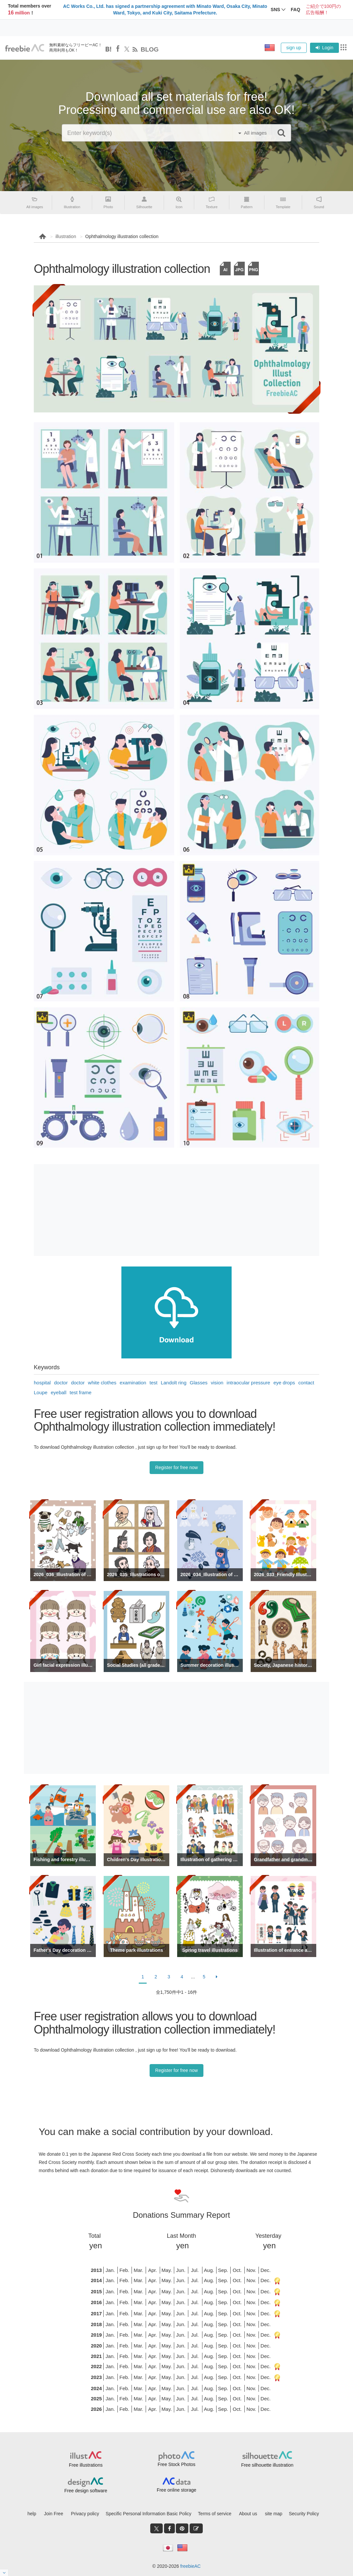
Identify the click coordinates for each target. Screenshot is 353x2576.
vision (217, 1382)
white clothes (102, 1382)
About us (248, 2513)
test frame (81, 1392)
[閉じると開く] (4, 2572)
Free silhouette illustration (267, 2465)
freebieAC (190, 2566)
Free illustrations (86, 2465)
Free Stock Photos (176, 2464)
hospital (42, 1382)
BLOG (150, 49)
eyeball (59, 1392)
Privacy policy (85, 2513)
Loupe (41, 1392)
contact (306, 1382)
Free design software (85, 2490)
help (32, 2513)
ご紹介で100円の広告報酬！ (323, 9)
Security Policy (304, 2513)
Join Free (53, 2513)
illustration (65, 236)
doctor (61, 1382)
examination (133, 1382)
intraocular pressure (248, 1382)
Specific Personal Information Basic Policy (148, 2513)
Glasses (198, 1382)
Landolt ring (173, 1382)
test (153, 1382)
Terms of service (214, 2513)
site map (273, 2513)
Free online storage (177, 2490)
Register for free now (176, 1467)
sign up (293, 47)
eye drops (284, 1382)
